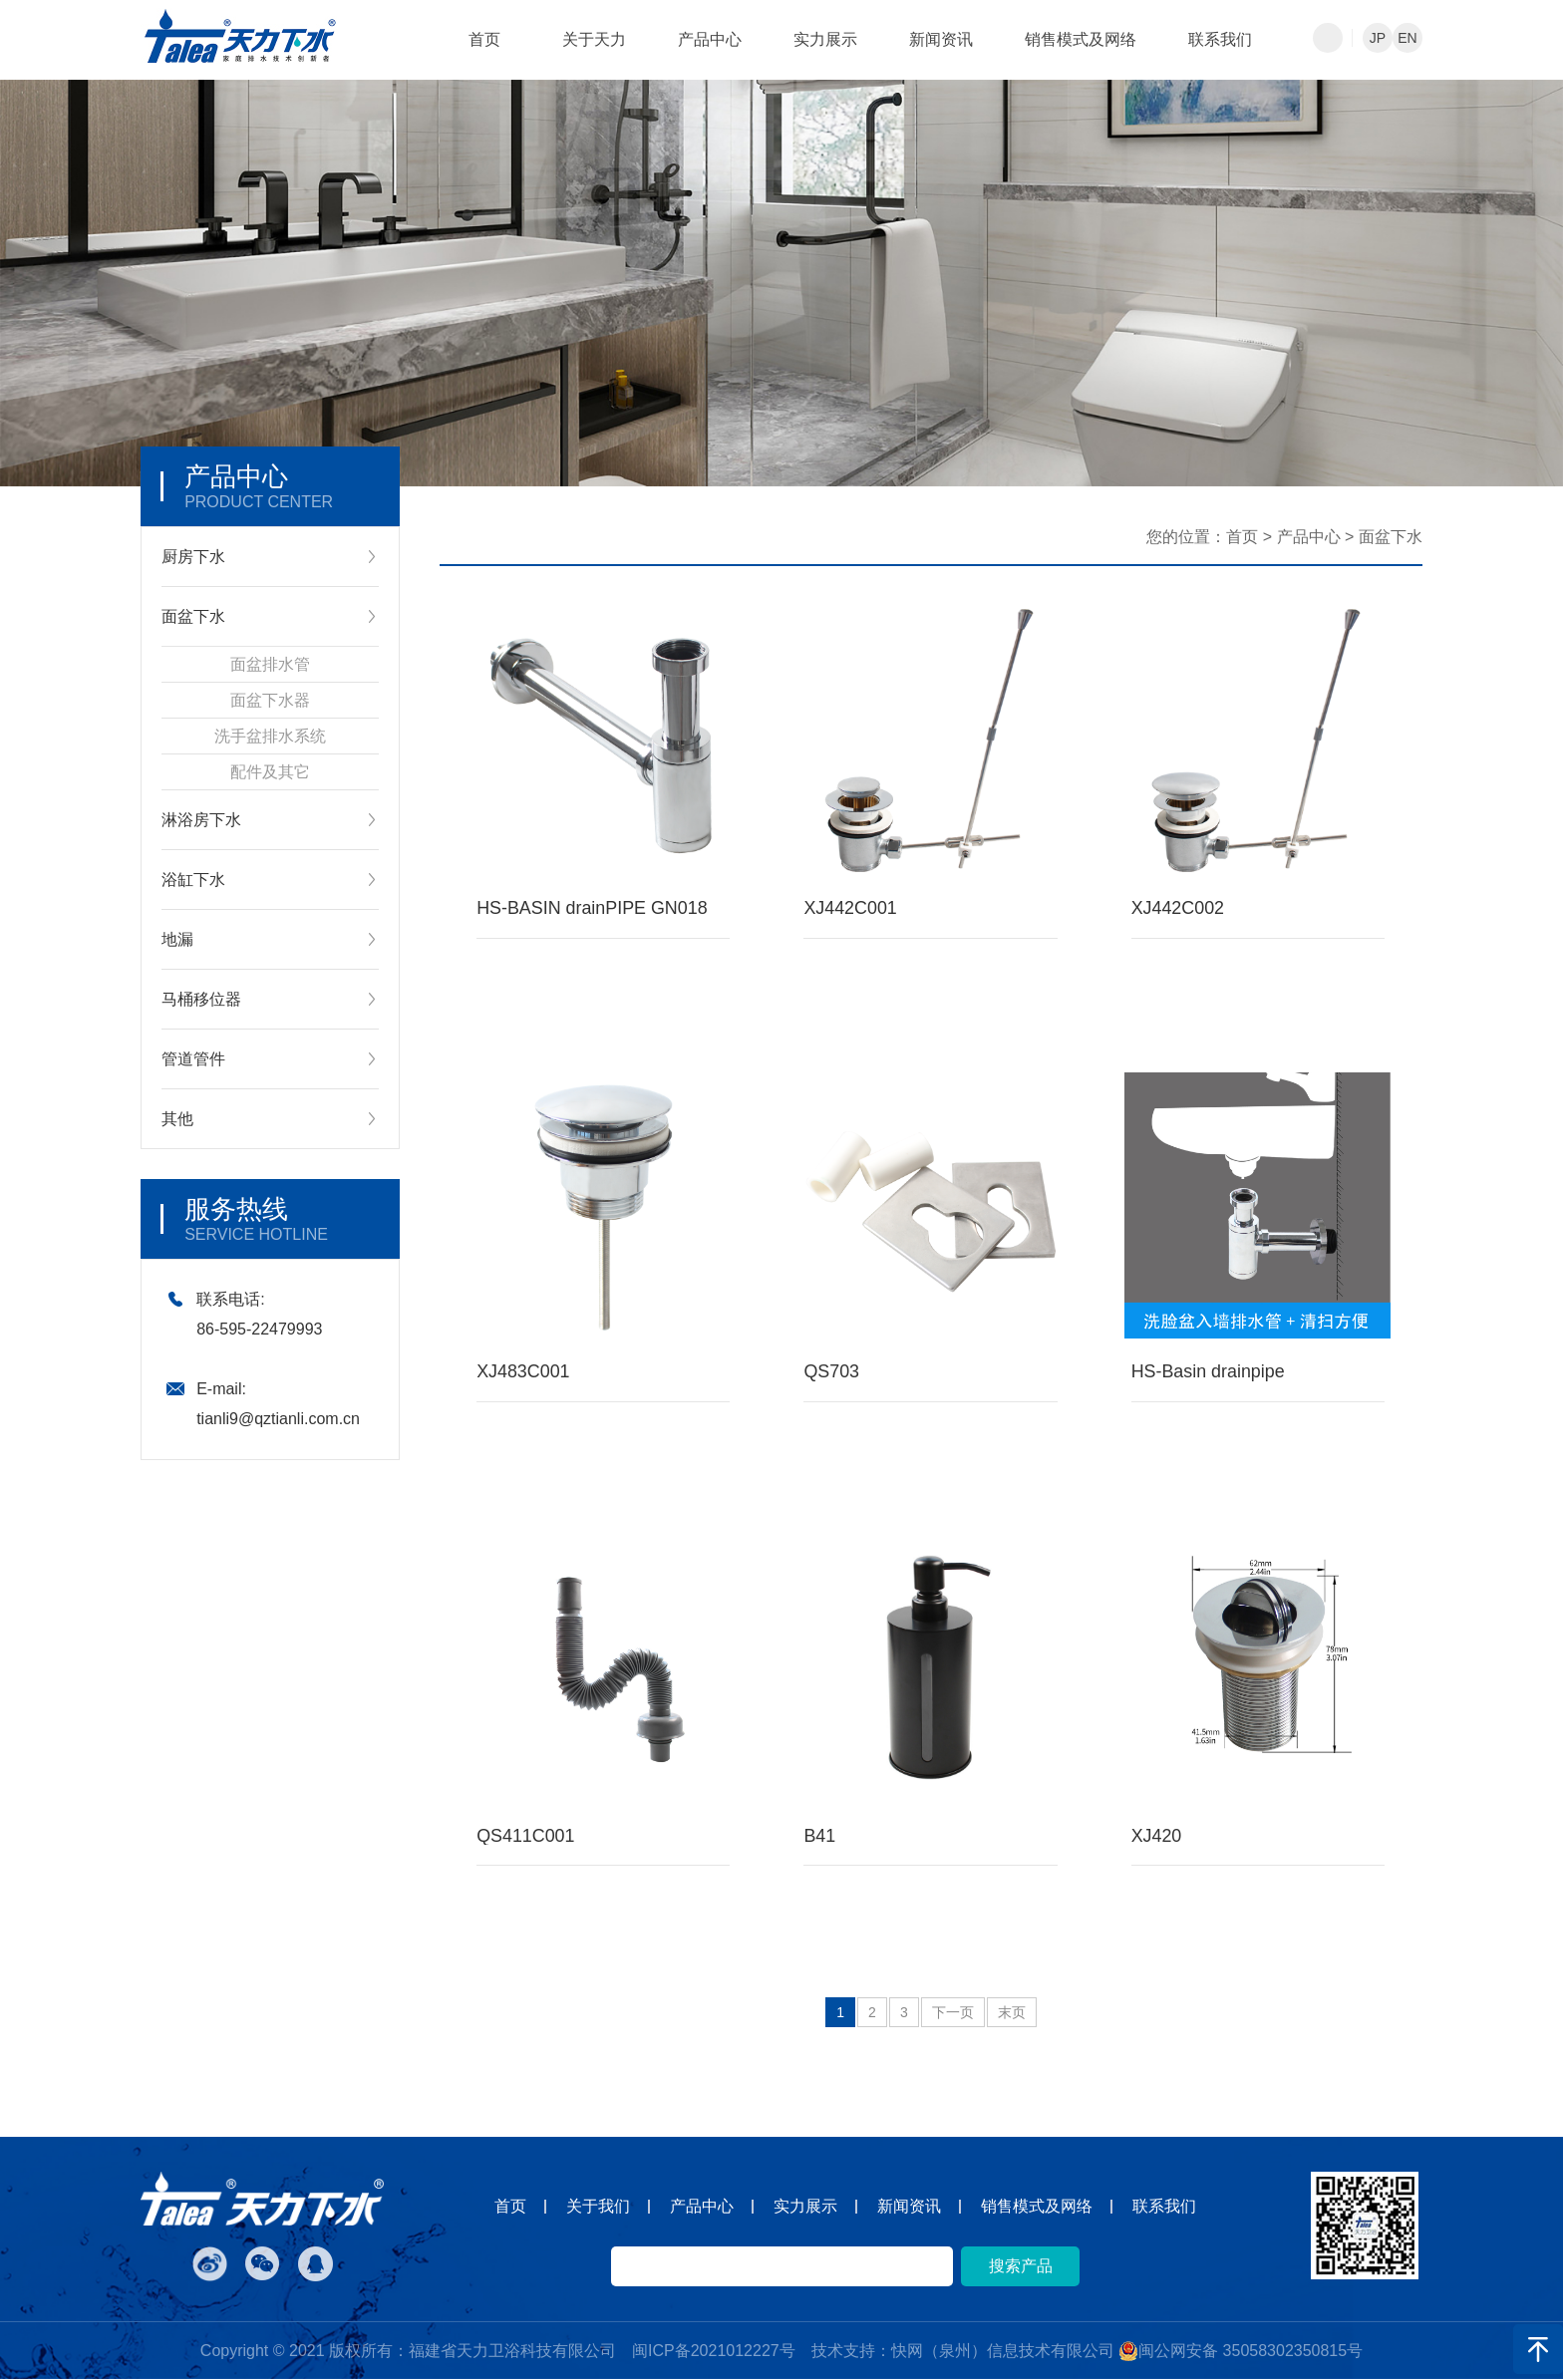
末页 (1012, 2013)
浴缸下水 (193, 879)
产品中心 (710, 39)
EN (1407, 38)
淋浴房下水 (201, 819)
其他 (177, 1118)
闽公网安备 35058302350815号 (1240, 2352)
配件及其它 (270, 771)
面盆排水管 (270, 664)
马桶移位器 (201, 999)
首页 (484, 39)
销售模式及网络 (1080, 39)
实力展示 (825, 39)
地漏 (177, 939)
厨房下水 (193, 556)
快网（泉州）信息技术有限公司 (1002, 2351)
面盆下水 (193, 616)
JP (1378, 38)
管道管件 (193, 1058)
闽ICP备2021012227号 (713, 2351)
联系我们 (1220, 39)
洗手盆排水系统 (270, 736)
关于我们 (598, 2207)
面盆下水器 (270, 700)
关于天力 (594, 39)
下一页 (953, 2013)
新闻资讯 (941, 39)
